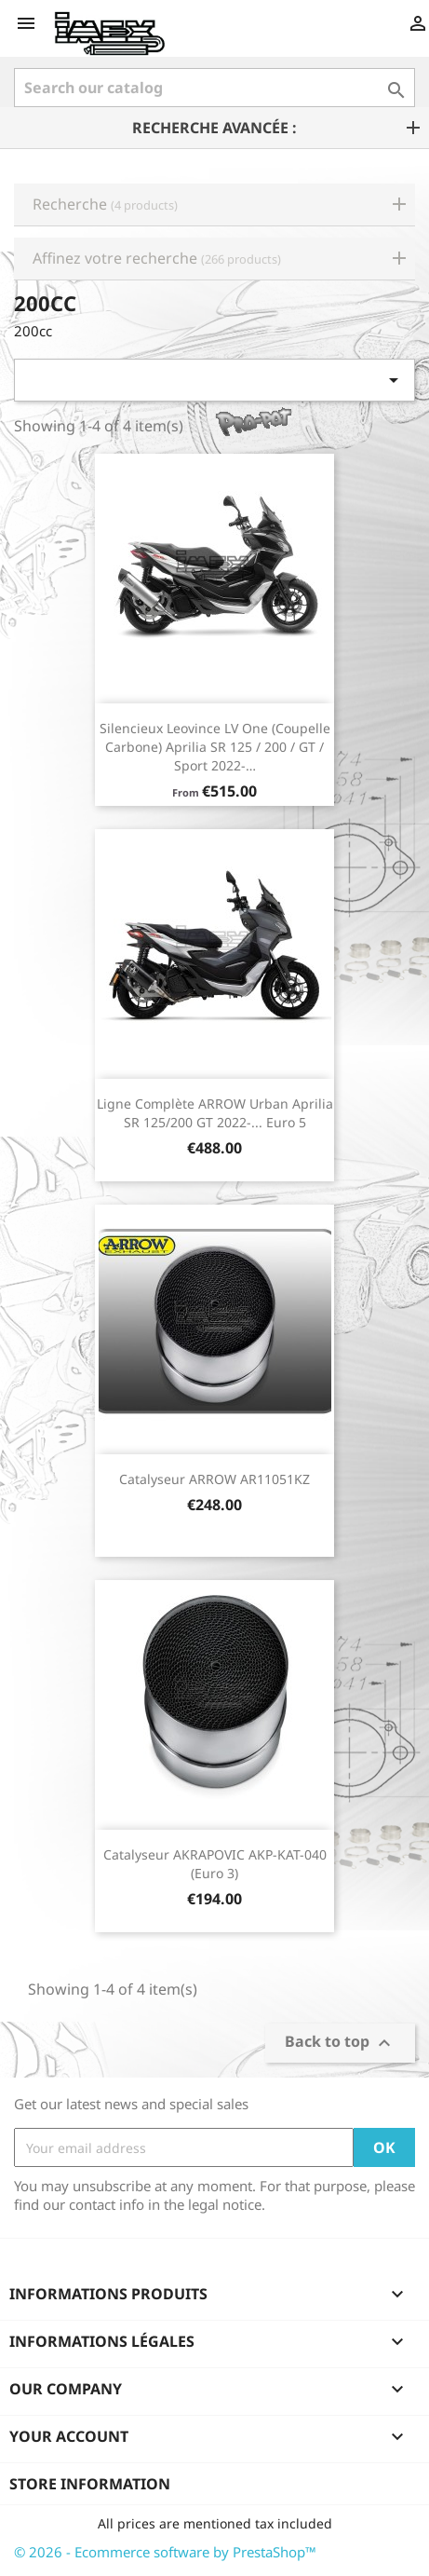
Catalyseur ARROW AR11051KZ (214, 1479)
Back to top (340, 2043)
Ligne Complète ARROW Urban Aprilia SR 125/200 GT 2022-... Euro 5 (215, 1113)
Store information (89, 2484)
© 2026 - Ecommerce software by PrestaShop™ (165, 2551)
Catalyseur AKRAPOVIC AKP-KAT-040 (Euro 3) (215, 1864)
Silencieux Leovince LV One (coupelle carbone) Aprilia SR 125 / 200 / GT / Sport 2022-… (215, 746)
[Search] (214, 87)
